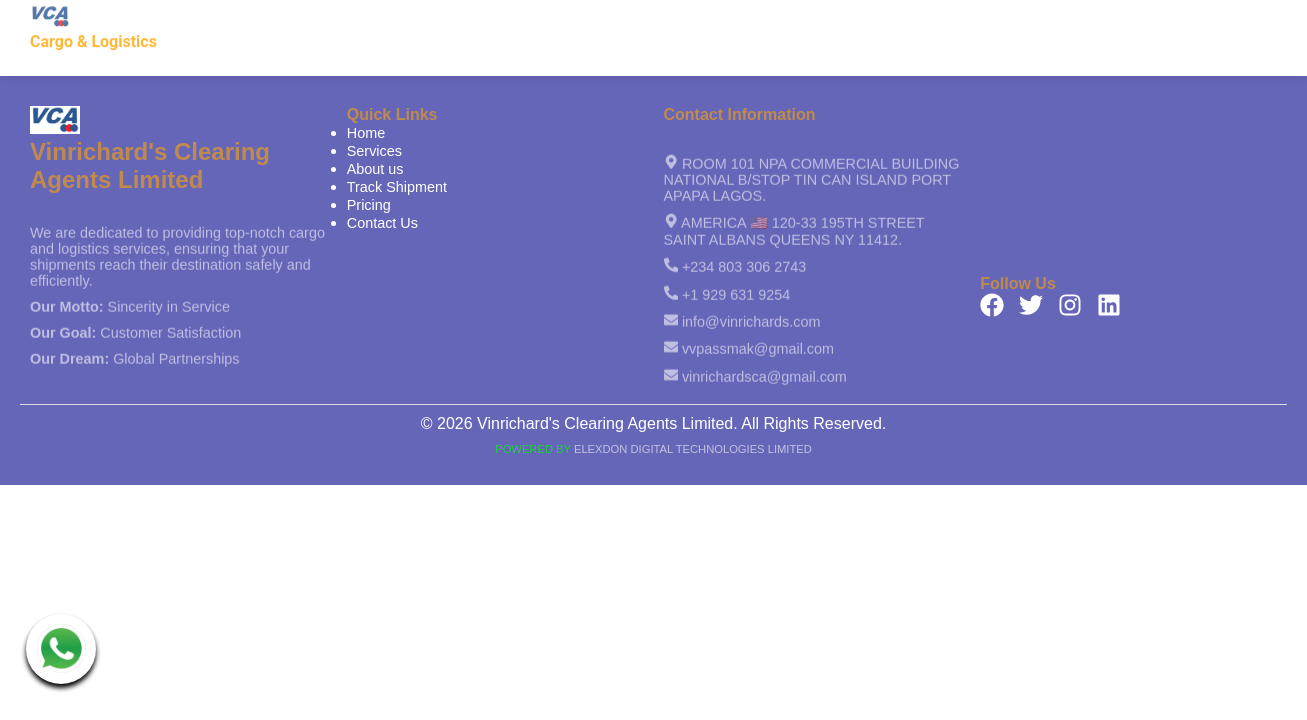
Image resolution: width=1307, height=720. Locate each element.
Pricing (1112, 20)
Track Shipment (1001, 20)
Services (790, 20)
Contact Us (1207, 20)
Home (707, 20)
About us (882, 20)
